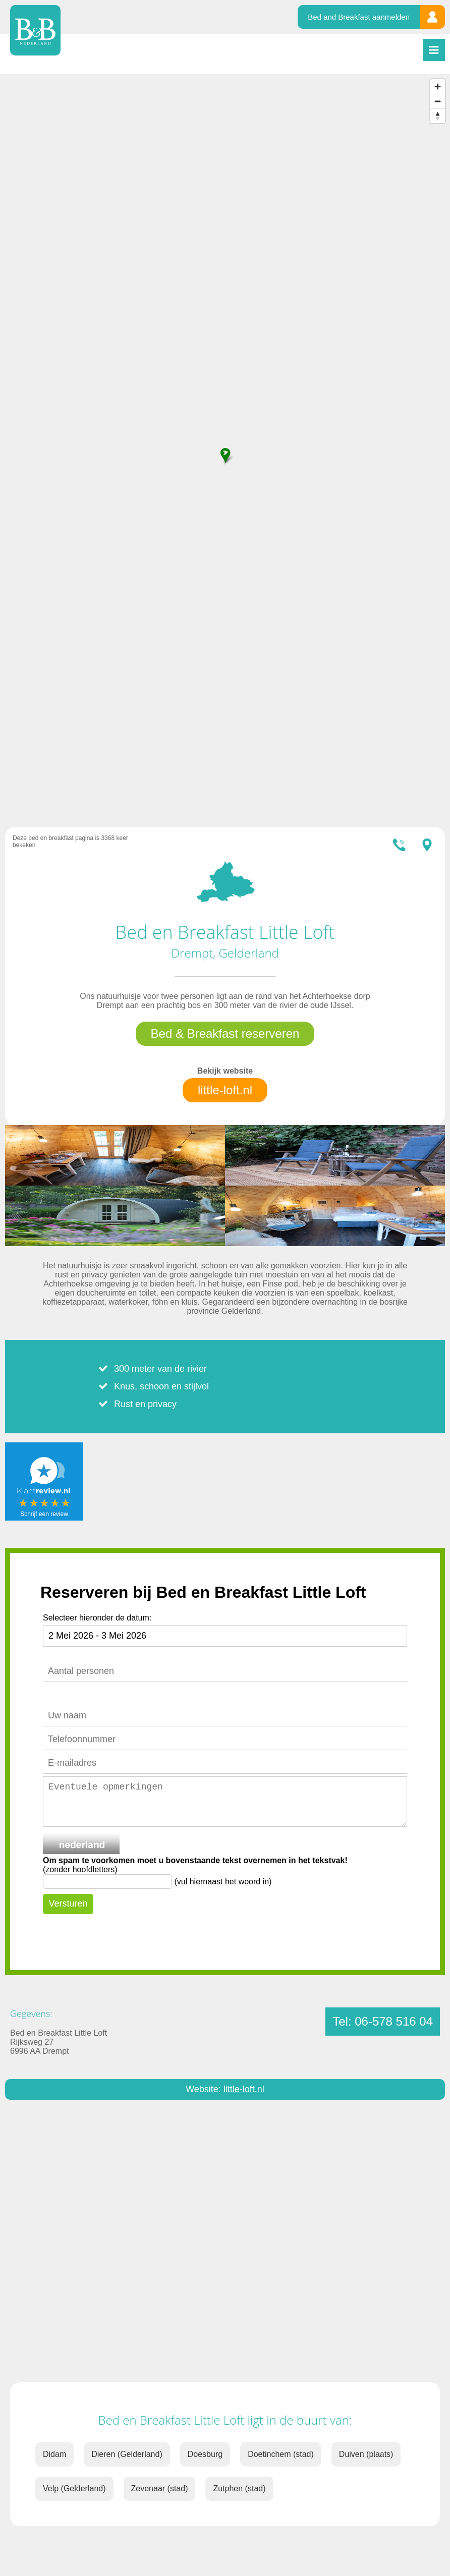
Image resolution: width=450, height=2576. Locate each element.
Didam (54, 2454)
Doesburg (205, 2454)
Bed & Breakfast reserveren (225, 1033)
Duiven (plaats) (366, 2454)
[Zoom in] (437, 86)
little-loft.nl (225, 1090)
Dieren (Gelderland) (126, 2454)
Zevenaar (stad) (159, 2488)
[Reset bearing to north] (437, 115)
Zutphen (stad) (239, 2488)
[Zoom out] (437, 101)
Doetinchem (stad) (281, 2454)
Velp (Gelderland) (74, 2488)
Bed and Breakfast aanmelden (359, 17)
